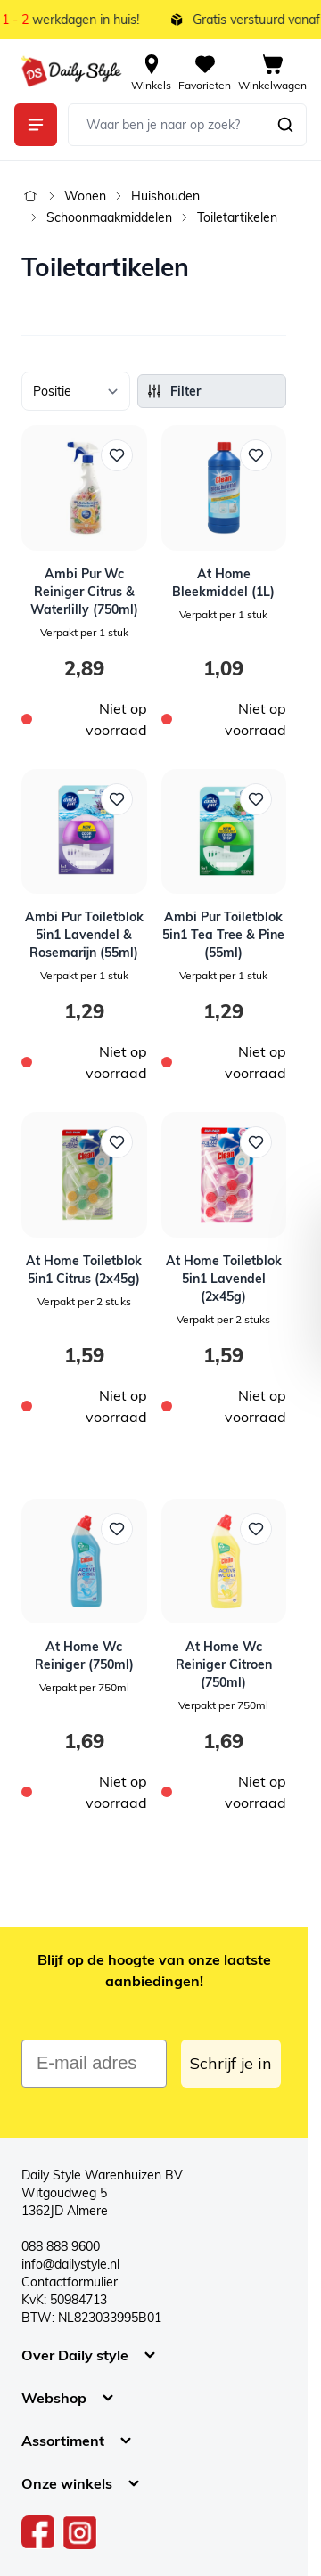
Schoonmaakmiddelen (109, 217)
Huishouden (165, 196)
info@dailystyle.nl (70, 2264)
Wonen (85, 196)
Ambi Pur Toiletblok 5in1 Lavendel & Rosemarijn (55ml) (84, 935)
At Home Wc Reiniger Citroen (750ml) (224, 1664)
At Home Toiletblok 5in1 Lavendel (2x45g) (224, 1278)
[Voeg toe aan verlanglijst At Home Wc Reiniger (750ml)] (117, 1529)
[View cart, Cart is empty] (272, 71)
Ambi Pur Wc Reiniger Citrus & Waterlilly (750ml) (84, 591)
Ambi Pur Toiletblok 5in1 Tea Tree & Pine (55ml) (223, 935)
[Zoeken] (285, 124)
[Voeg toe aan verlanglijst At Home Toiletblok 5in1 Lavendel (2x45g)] (256, 1142)
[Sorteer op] (75, 391)
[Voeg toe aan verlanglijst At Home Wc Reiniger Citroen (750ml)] (256, 1529)
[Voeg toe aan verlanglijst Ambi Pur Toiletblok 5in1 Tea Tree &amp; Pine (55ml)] (256, 799)
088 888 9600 (60, 2246)
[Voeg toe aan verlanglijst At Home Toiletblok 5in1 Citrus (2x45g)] (117, 1142)
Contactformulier (69, 2282)
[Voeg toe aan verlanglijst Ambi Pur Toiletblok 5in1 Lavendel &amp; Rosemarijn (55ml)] (117, 799)
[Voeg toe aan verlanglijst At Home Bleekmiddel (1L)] (256, 455)
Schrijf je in (231, 2063)
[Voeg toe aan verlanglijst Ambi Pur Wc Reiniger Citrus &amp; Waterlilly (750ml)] (117, 455)
